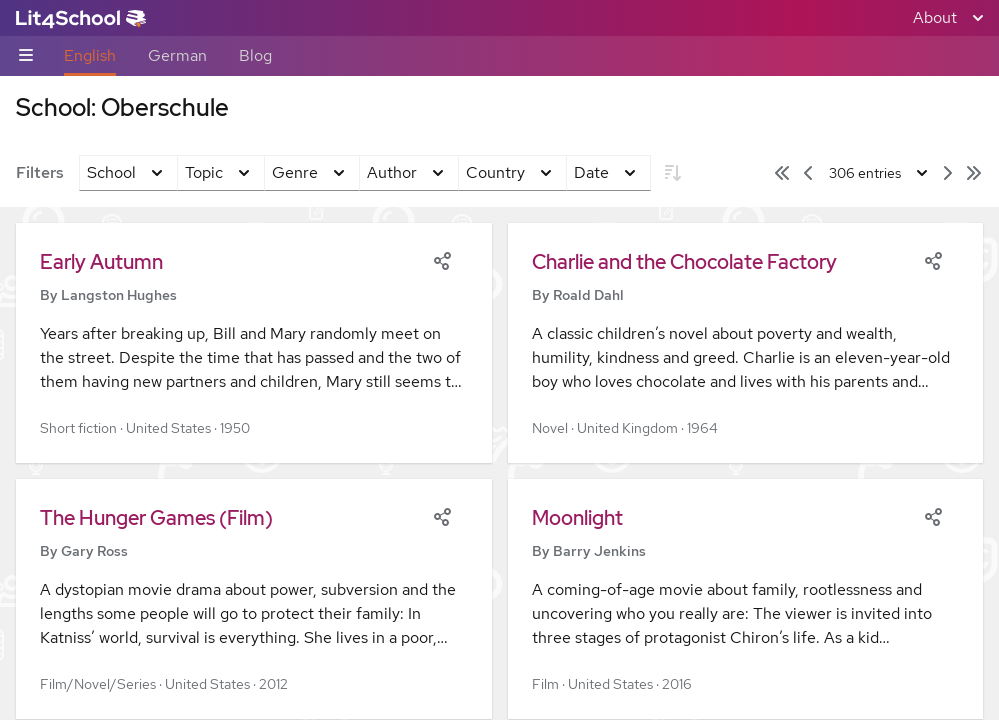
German (177, 55)
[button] (254, 343)
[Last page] (974, 173)
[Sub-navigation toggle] (26, 56)
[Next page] (948, 173)
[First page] (782, 173)
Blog (255, 55)
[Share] (442, 259)
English (90, 55)
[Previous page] (808, 173)
